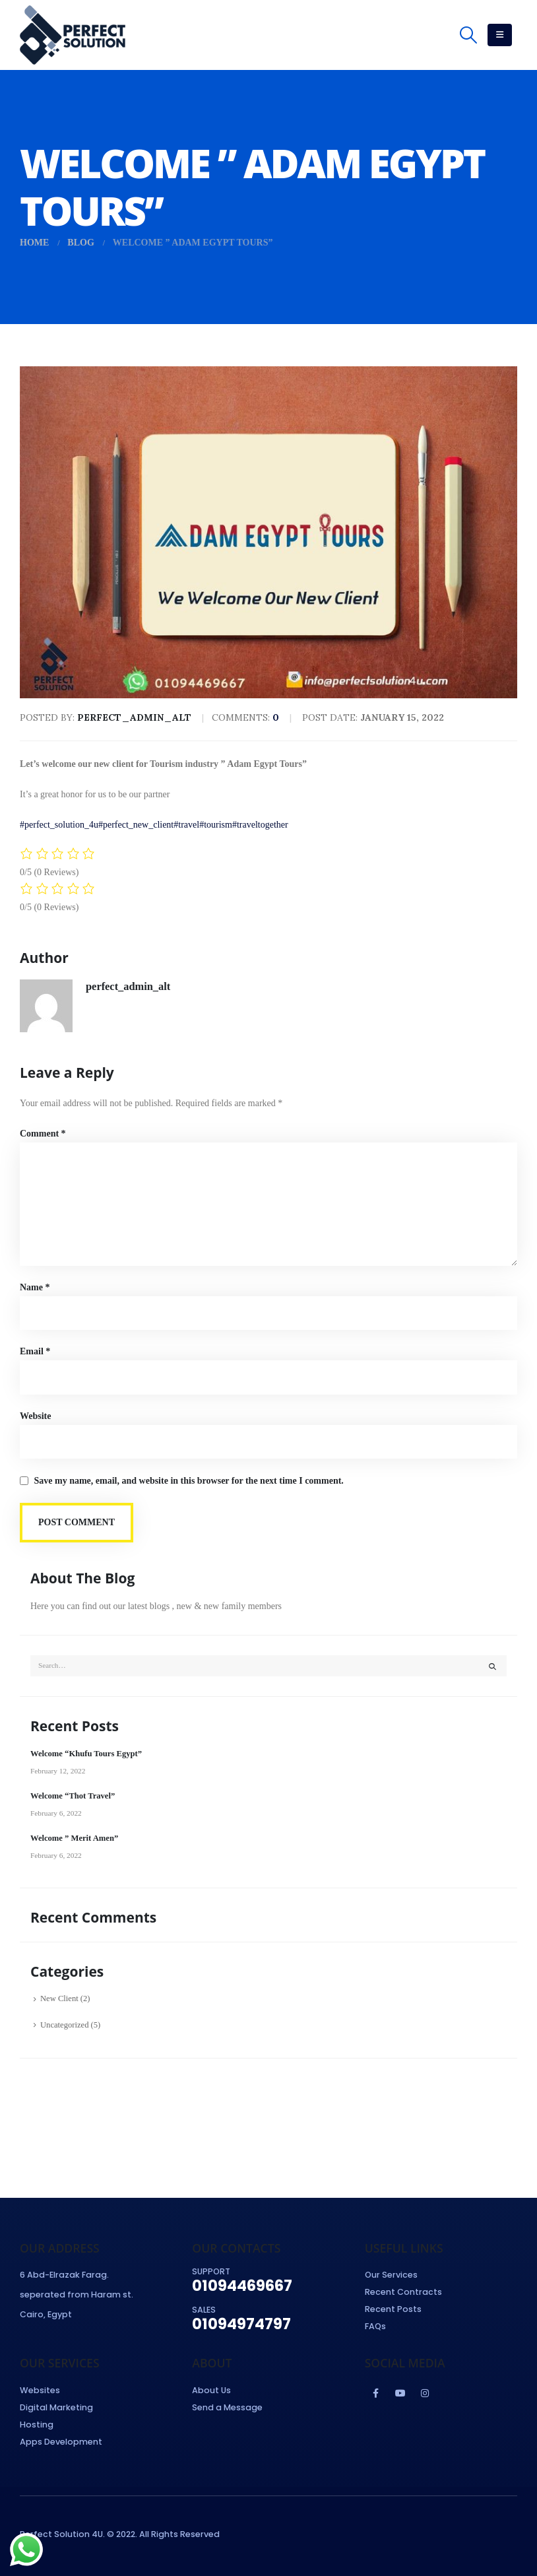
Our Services (391, 2274)
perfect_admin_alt (128, 986)
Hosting (36, 2424)
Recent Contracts (403, 2291)
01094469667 (242, 2285)
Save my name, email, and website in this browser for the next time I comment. (189, 1481)
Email (35, 1351)
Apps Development (61, 2441)
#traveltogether (260, 825)
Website (35, 1416)
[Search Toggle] (468, 35)
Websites (40, 2390)
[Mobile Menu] (500, 35)
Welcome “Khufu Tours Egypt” (86, 1753)
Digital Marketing (56, 2407)
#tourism (215, 825)
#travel (186, 825)
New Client (59, 1998)
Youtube (400, 2393)
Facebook (376, 2393)
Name (35, 1287)
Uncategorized (64, 2025)
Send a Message (227, 2407)
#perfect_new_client (136, 825)
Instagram (425, 2393)
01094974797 (241, 2323)
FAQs (375, 2326)
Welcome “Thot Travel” (72, 1795)
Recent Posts (393, 2309)
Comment (43, 1134)
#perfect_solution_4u (59, 825)
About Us (211, 2390)
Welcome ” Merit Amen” (74, 1838)
